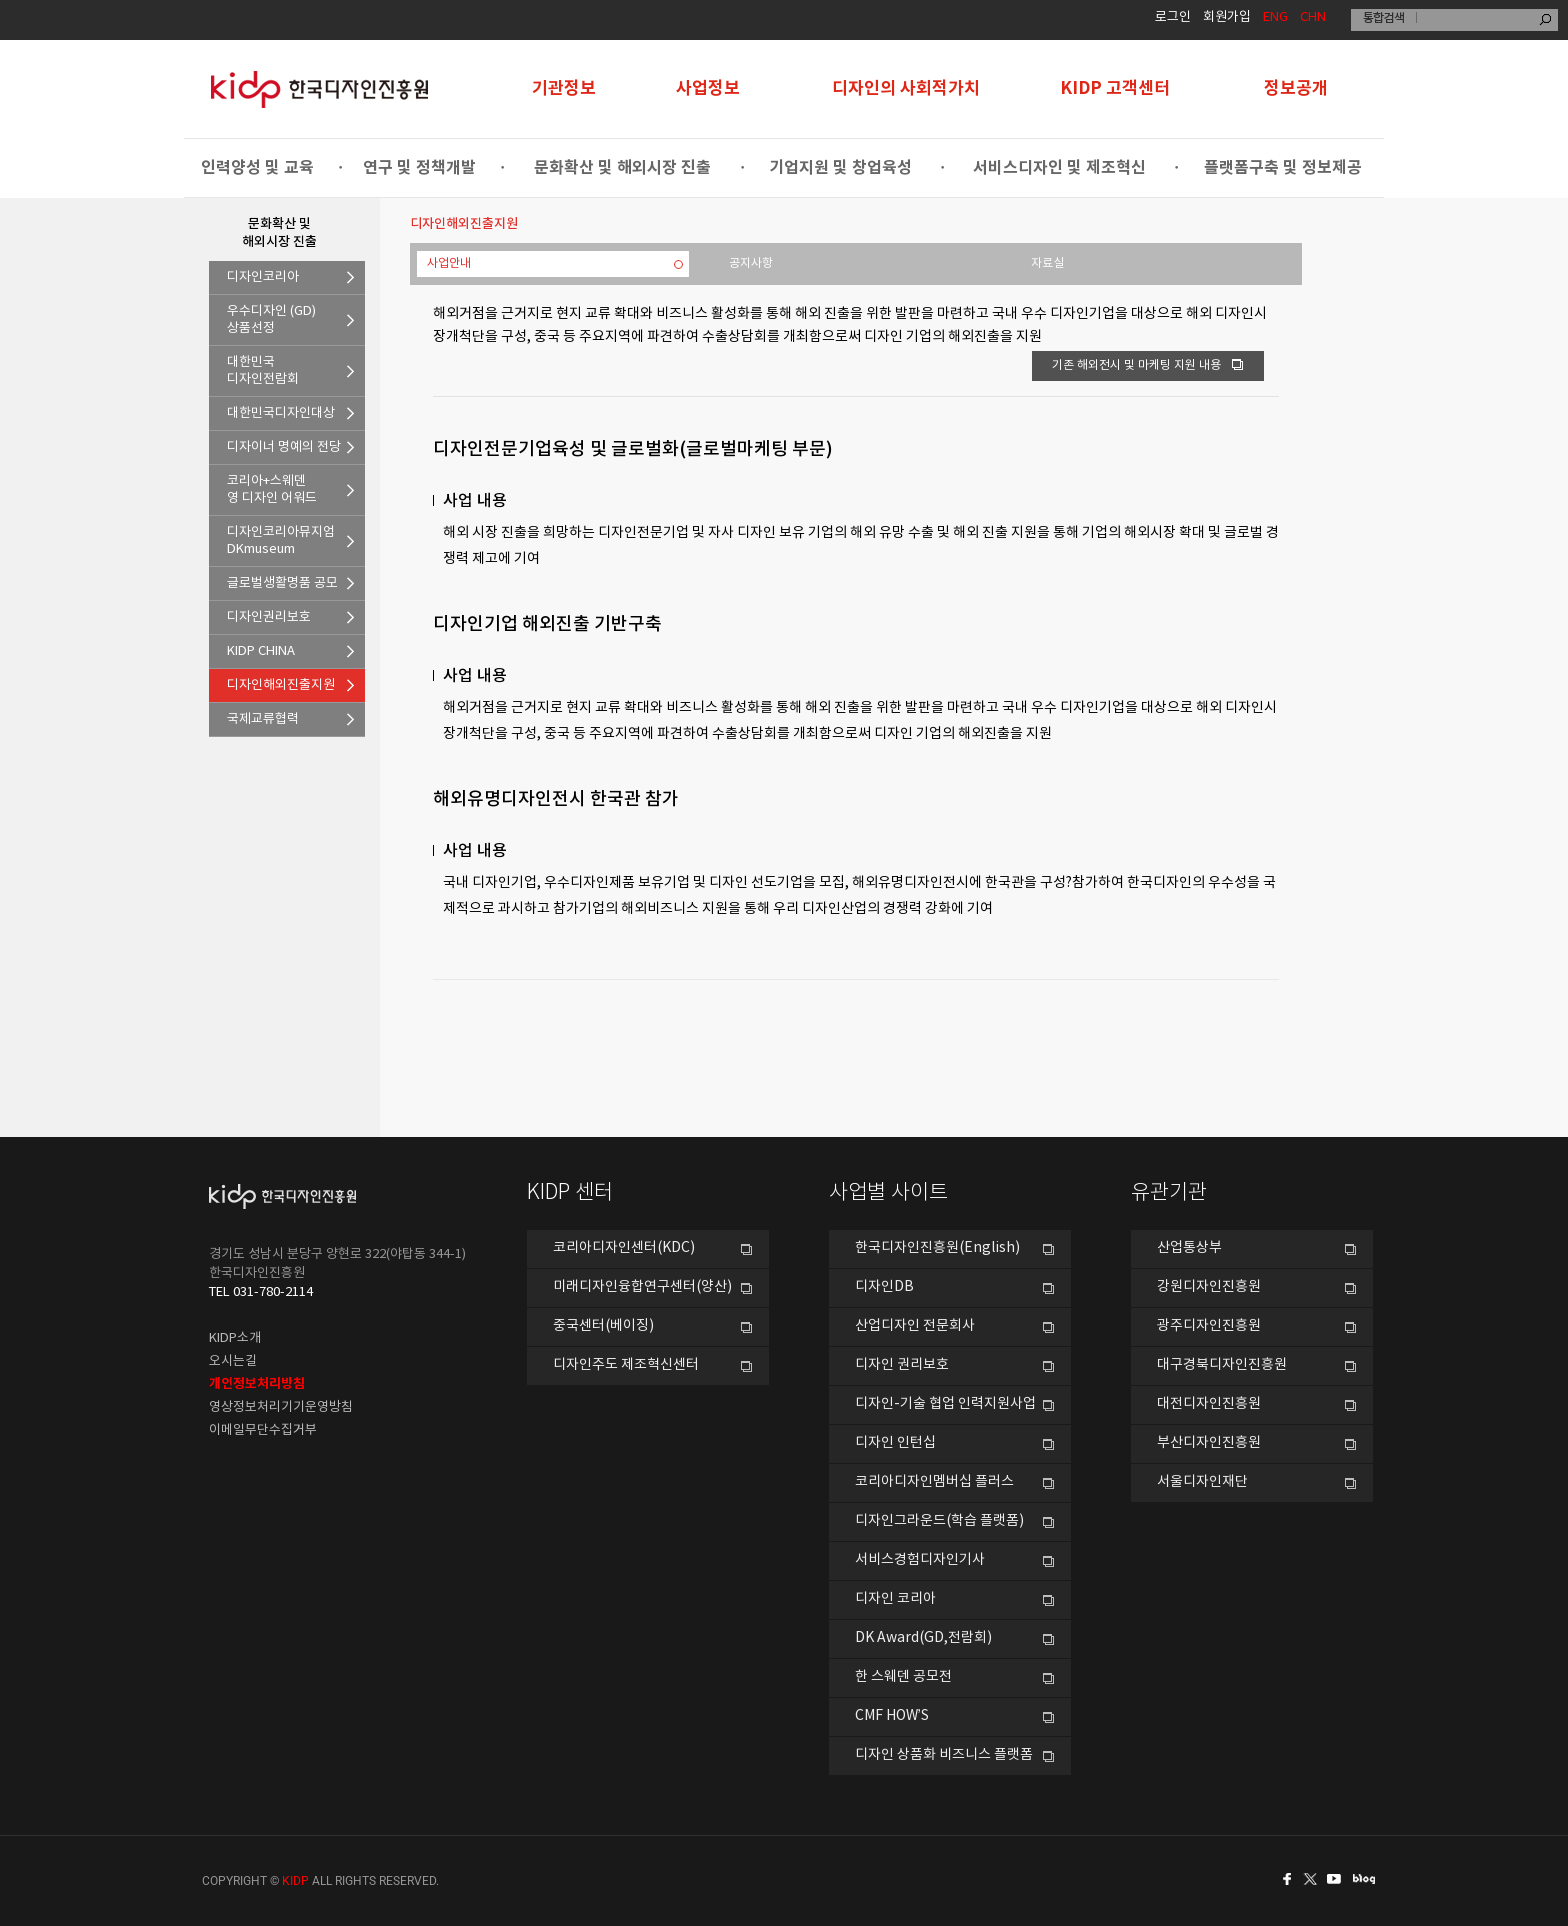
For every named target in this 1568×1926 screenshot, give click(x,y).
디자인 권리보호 (902, 1365)
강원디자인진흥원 (1209, 1287)
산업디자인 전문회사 (915, 1326)
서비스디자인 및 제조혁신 (1059, 168)
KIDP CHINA (261, 651)
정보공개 (1296, 88)
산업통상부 (1189, 1248)
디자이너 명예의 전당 (284, 447)
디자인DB (884, 1287)
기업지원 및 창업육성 (840, 168)
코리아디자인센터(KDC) (624, 1248)
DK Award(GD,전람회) (923, 1638)
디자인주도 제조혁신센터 (626, 1365)
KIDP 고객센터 (1115, 88)
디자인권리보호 (269, 617)
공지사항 (751, 263)
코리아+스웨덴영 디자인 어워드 (272, 490)
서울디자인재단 (1202, 1482)
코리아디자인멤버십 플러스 (934, 1482)
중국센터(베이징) (603, 1326)
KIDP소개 (235, 1338)
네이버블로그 (1368, 1879)
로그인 (1173, 17)
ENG (1275, 17)
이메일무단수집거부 (263, 1430)
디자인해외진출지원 (281, 685)
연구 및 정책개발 (419, 168)
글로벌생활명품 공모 (282, 583)
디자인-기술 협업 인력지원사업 (945, 1404)
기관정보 (564, 88)
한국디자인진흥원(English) (937, 1248)
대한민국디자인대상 (281, 413)
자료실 (1047, 263)
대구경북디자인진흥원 (1222, 1365)
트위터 (1312, 1879)
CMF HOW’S (892, 1716)
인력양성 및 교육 (257, 168)
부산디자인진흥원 (1209, 1443)
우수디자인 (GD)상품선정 (271, 320)
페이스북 (1284, 1879)
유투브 (1340, 1879)
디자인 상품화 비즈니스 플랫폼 (944, 1755)
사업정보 (708, 88)
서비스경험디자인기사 (920, 1560)
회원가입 (1227, 17)
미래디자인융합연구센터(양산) (642, 1287)
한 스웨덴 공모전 (903, 1677)
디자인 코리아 (895, 1599)
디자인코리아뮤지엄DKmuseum (281, 541)
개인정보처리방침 (257, 1384)
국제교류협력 (263, 719)
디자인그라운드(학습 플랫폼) (939, 1521)
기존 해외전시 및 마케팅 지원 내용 (1148, 365)
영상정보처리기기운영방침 (281, 1407)
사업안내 (449, 263)
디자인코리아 (263, 277)
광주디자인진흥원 (1209, 1326)
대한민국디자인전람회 (263, 371)
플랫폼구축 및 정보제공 (1283, 168)
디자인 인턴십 (895, 1443)
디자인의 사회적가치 (906, 88)
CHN (1313, 17)
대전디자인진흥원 (1209, 1404)
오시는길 (233, 1361)
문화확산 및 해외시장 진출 (622, 168)
